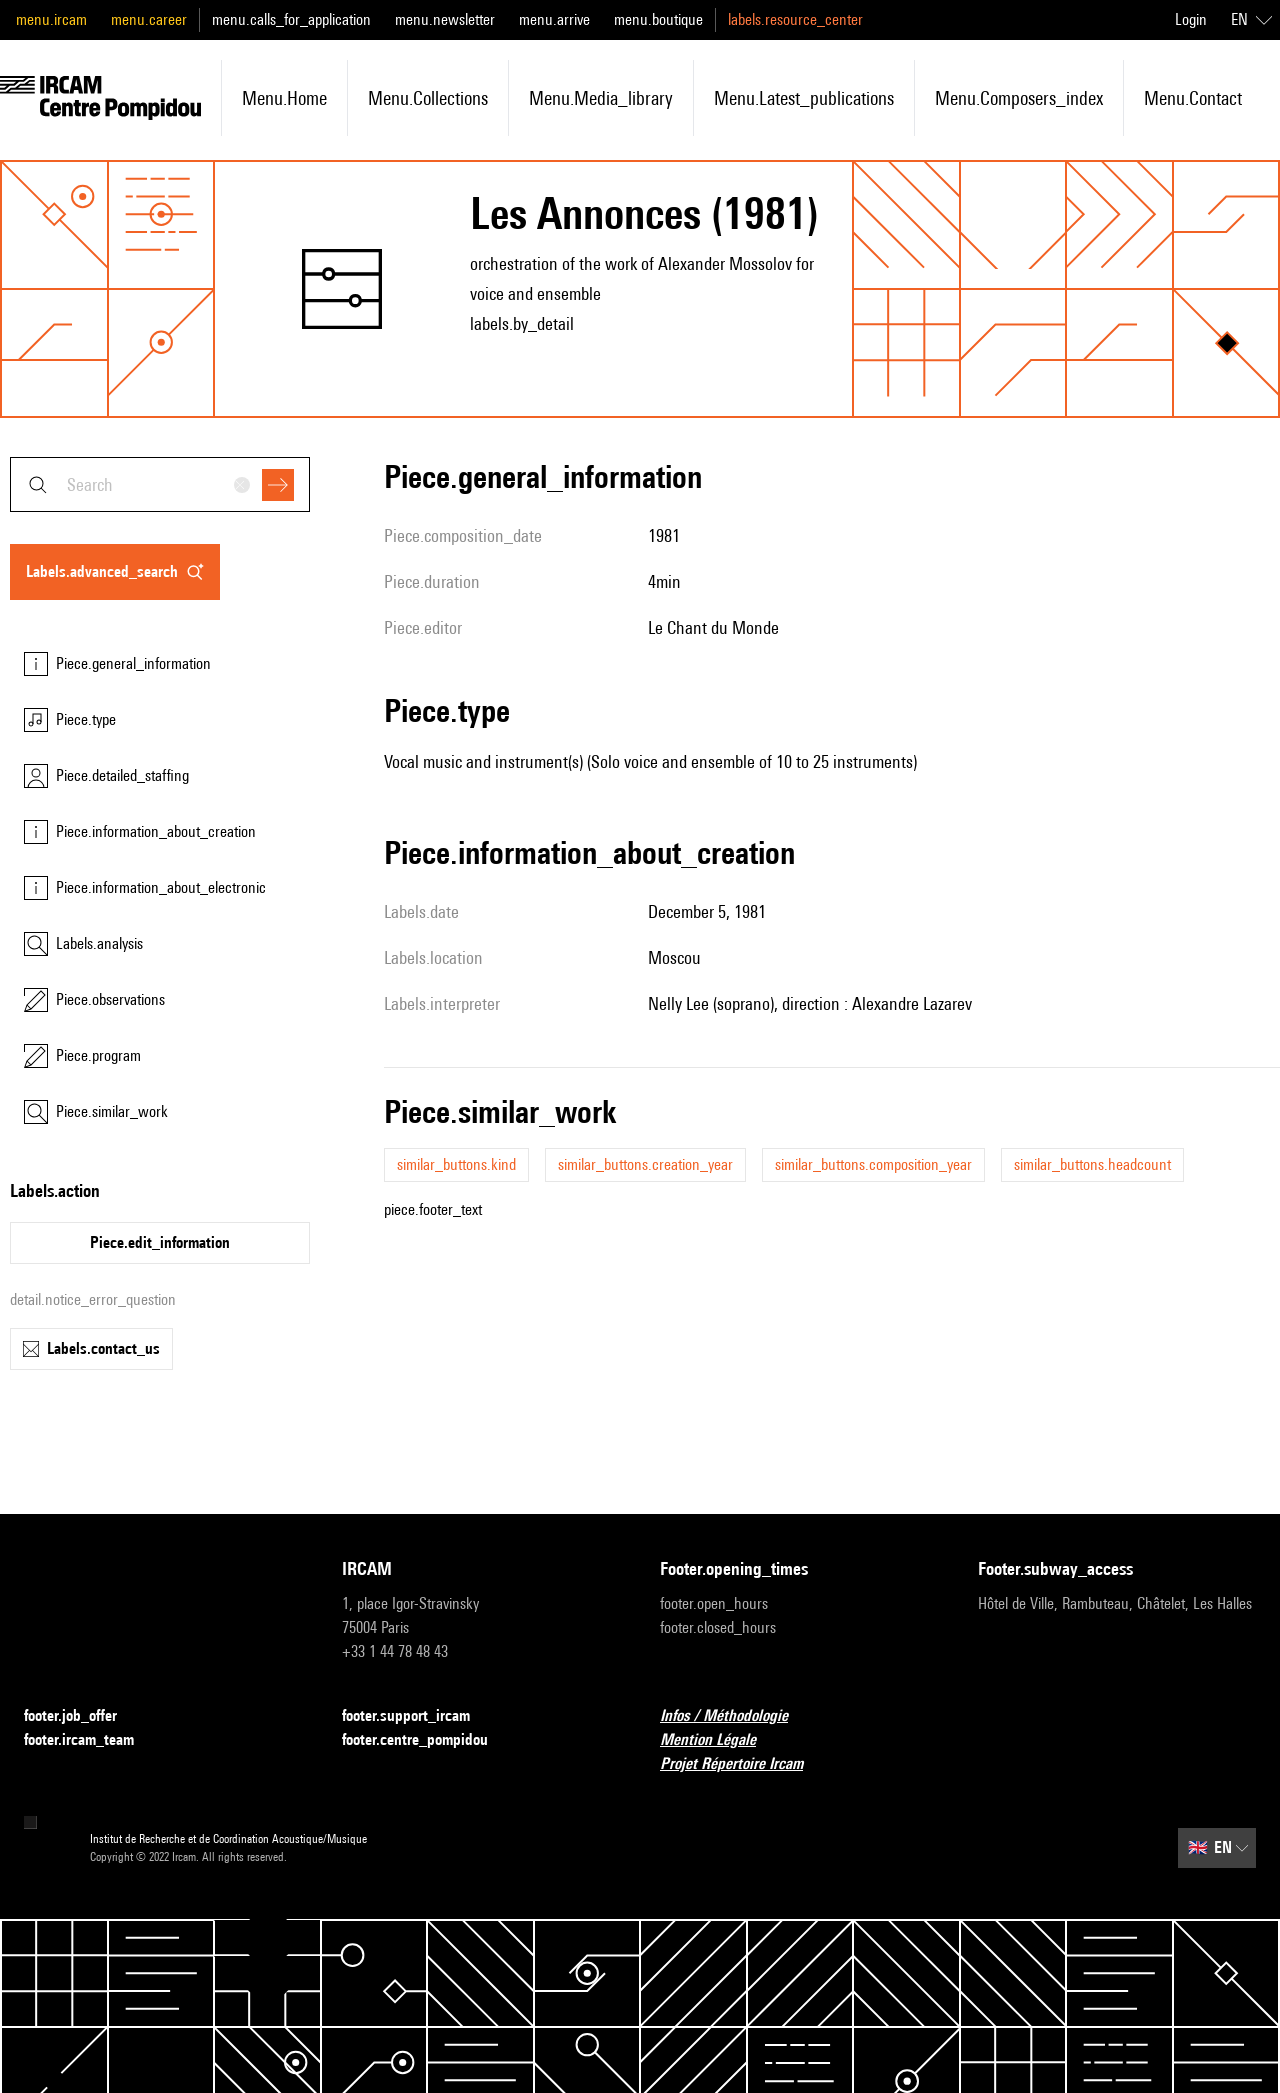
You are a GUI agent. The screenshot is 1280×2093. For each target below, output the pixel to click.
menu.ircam (51, 19)
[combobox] (160, 484)
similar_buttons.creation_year (645, 1164)
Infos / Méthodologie (736, 1716)
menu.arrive (554, 19)
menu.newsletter (445, 19)
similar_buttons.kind (456, 1164)
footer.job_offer (82, 1716)
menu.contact (1193, 98)
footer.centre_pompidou (427, 1740)
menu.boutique (658, 19)
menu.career (149, 19)
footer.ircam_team (91, 1740)
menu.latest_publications (804, 98)
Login (1191, 19)
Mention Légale (720, 1740)
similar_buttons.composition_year (873, 1164)
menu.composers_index (1019, 98)
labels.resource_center (795, 19)
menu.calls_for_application (291, 19)
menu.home (284, 98)
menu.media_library (601, 98)
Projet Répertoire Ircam (743, 1764)
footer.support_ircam (418, 1716)
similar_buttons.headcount (1092, 1164)
